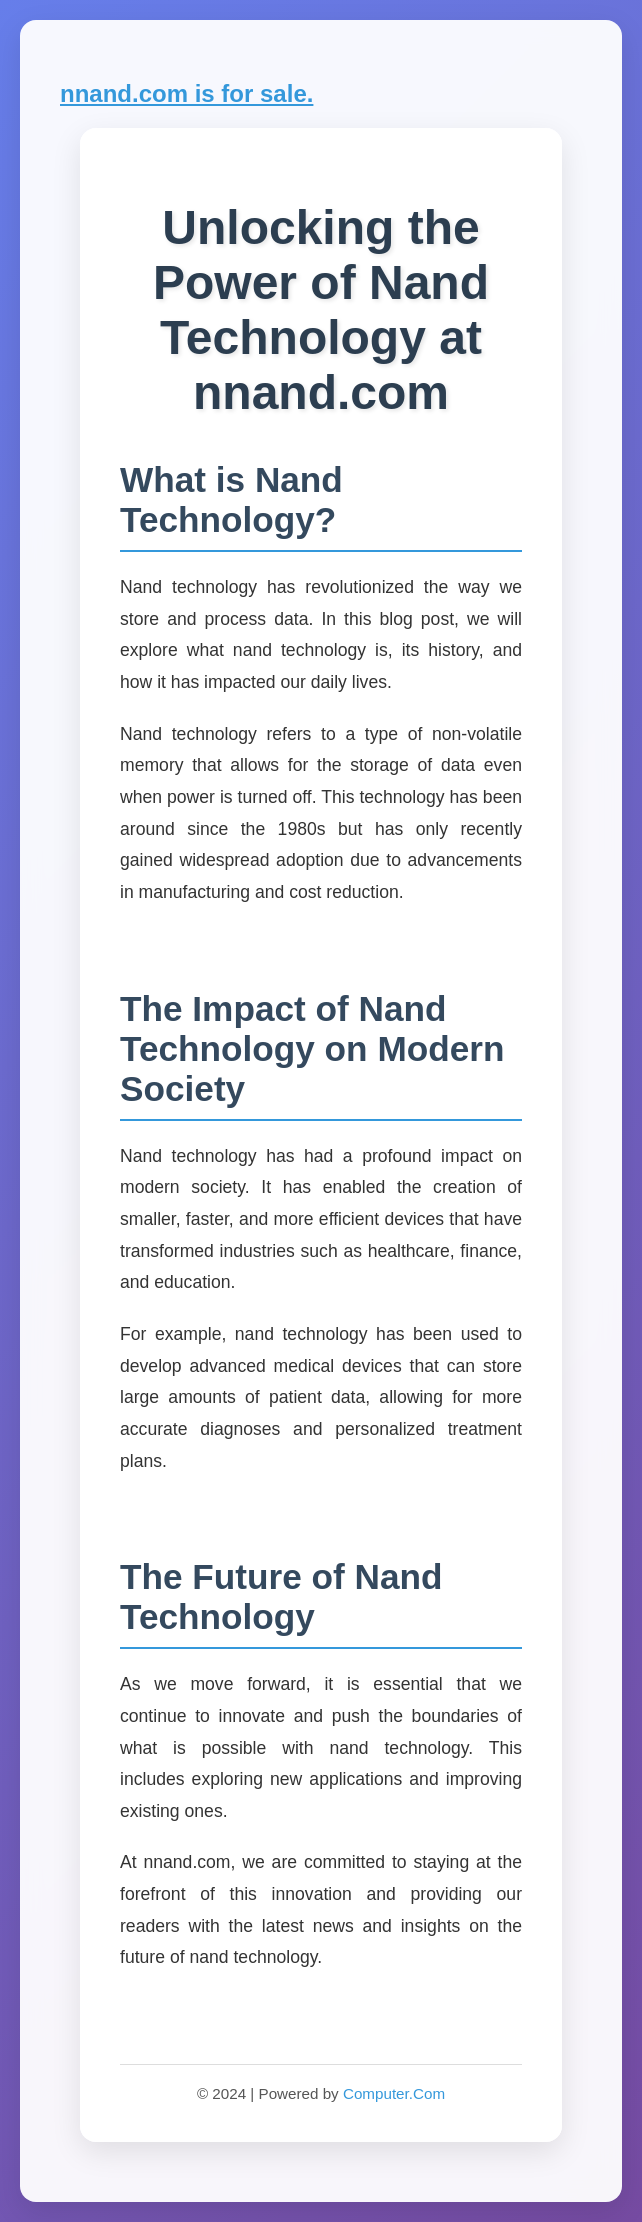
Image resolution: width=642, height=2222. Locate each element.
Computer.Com (394, 2093)
